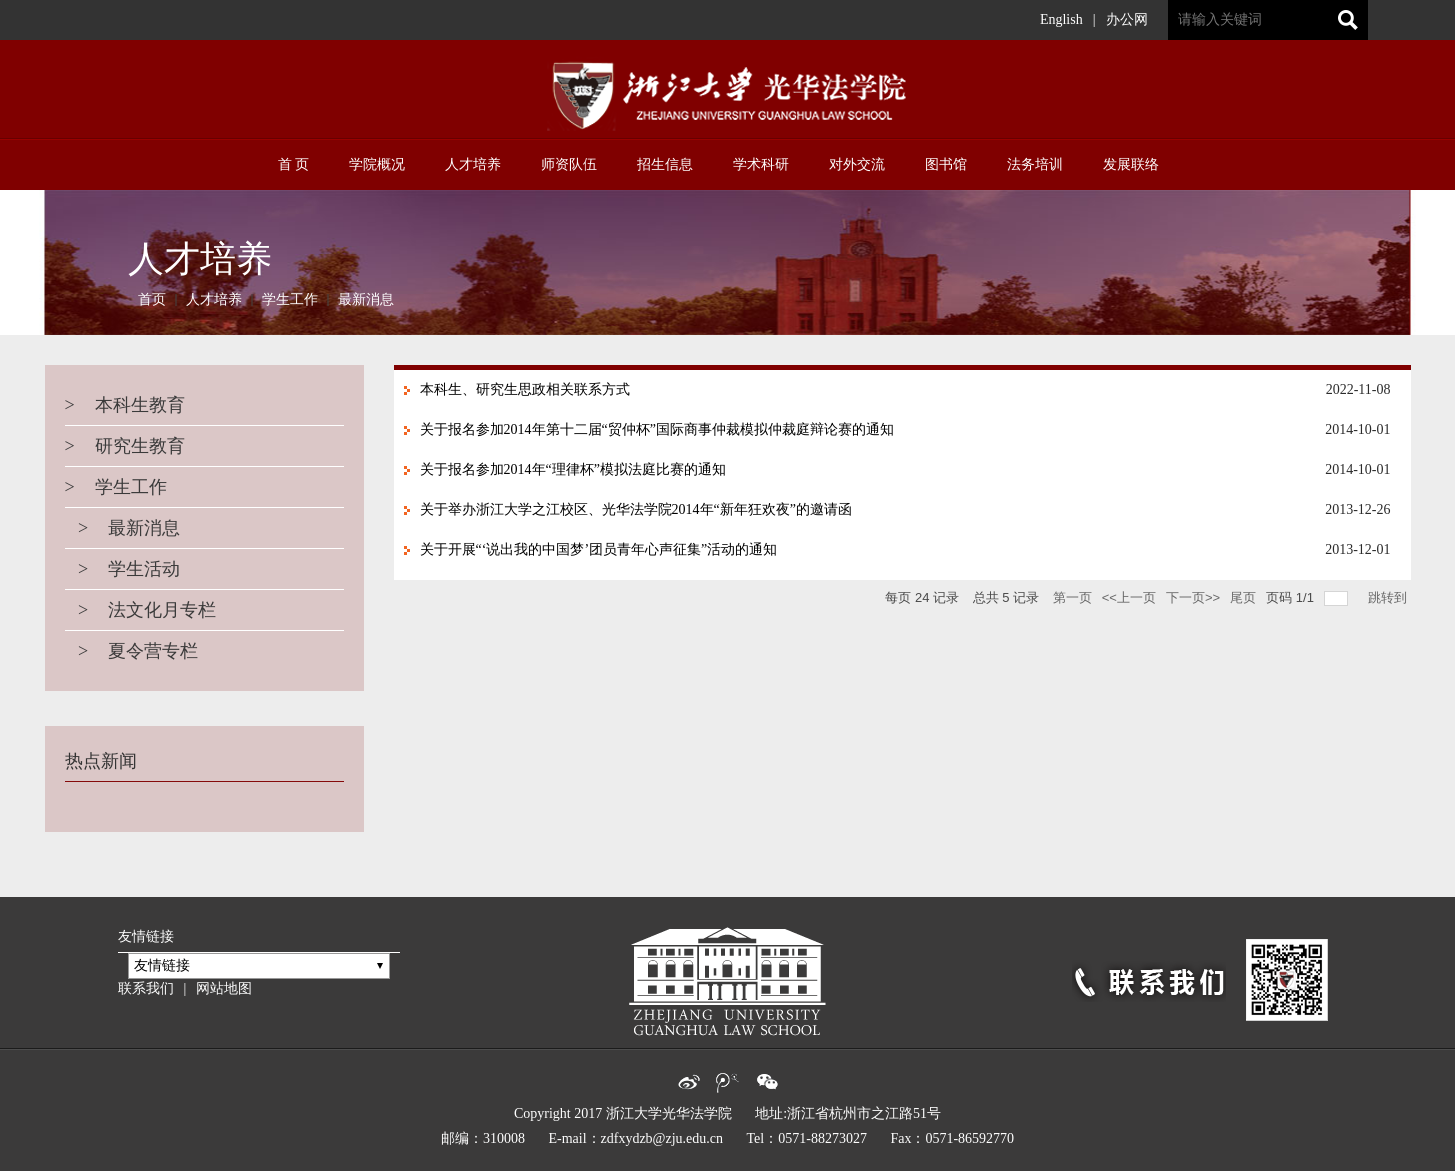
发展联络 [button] (1131, 164)
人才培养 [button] (473, 164)
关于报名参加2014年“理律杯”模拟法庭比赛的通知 (573, 469)
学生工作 (290, 299)
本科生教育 (125, 405)
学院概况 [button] (377, 164)
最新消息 (366, 299)
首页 (152, 299)
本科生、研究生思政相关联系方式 (525, 389)
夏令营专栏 (132, 651)
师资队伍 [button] (569, 164)
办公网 (1127, 19)
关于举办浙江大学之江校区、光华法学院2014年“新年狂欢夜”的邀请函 (636, 509)
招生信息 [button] (665, 164)
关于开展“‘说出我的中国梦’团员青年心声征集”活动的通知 (599, 549)
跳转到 (1389, 597)
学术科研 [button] (761, 164)
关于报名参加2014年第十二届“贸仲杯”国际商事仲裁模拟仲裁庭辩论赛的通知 (657, 429)
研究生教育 (125, 446)
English (1061, 19)
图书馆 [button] (946, 164)
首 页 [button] (294, 164)
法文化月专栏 (141, 610)
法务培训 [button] (1035, 164)
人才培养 (214, 299)
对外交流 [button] (857, 164)
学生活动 (123, 569)
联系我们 (146, 988)
